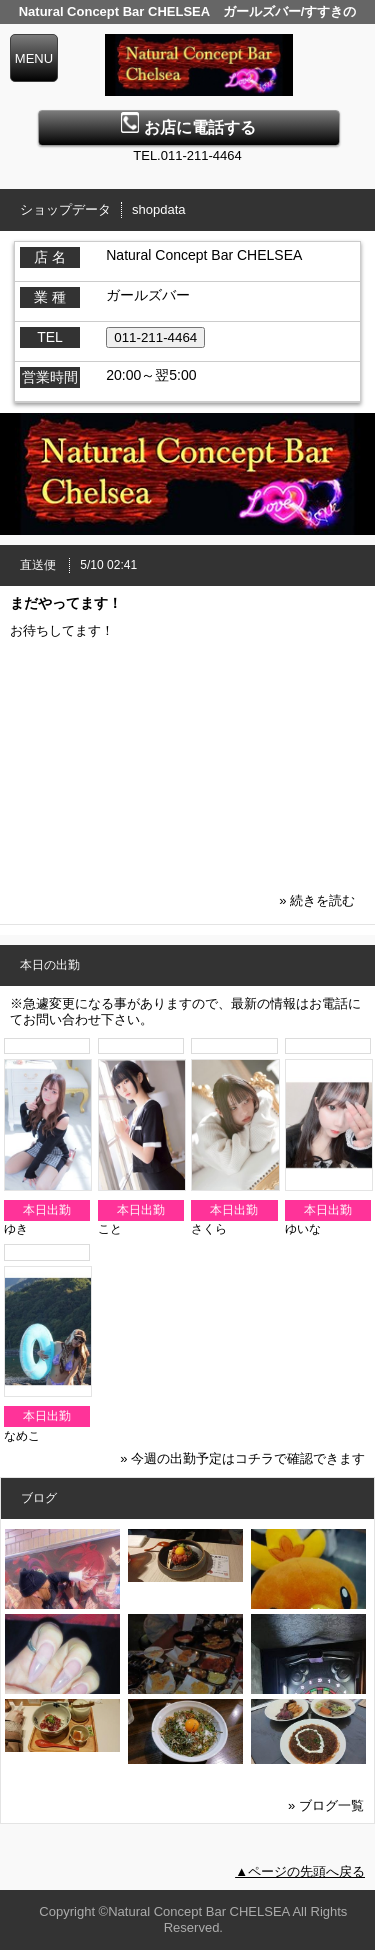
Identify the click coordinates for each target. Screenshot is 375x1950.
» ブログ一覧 (326, 1805)
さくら (209, 1229)
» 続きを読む (317, 900)
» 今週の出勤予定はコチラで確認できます (242, 1458)
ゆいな (303, 1229)
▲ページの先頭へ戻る (300, 1871)
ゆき (16, 1229)
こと (110, 1229)
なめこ (22, 1436)
